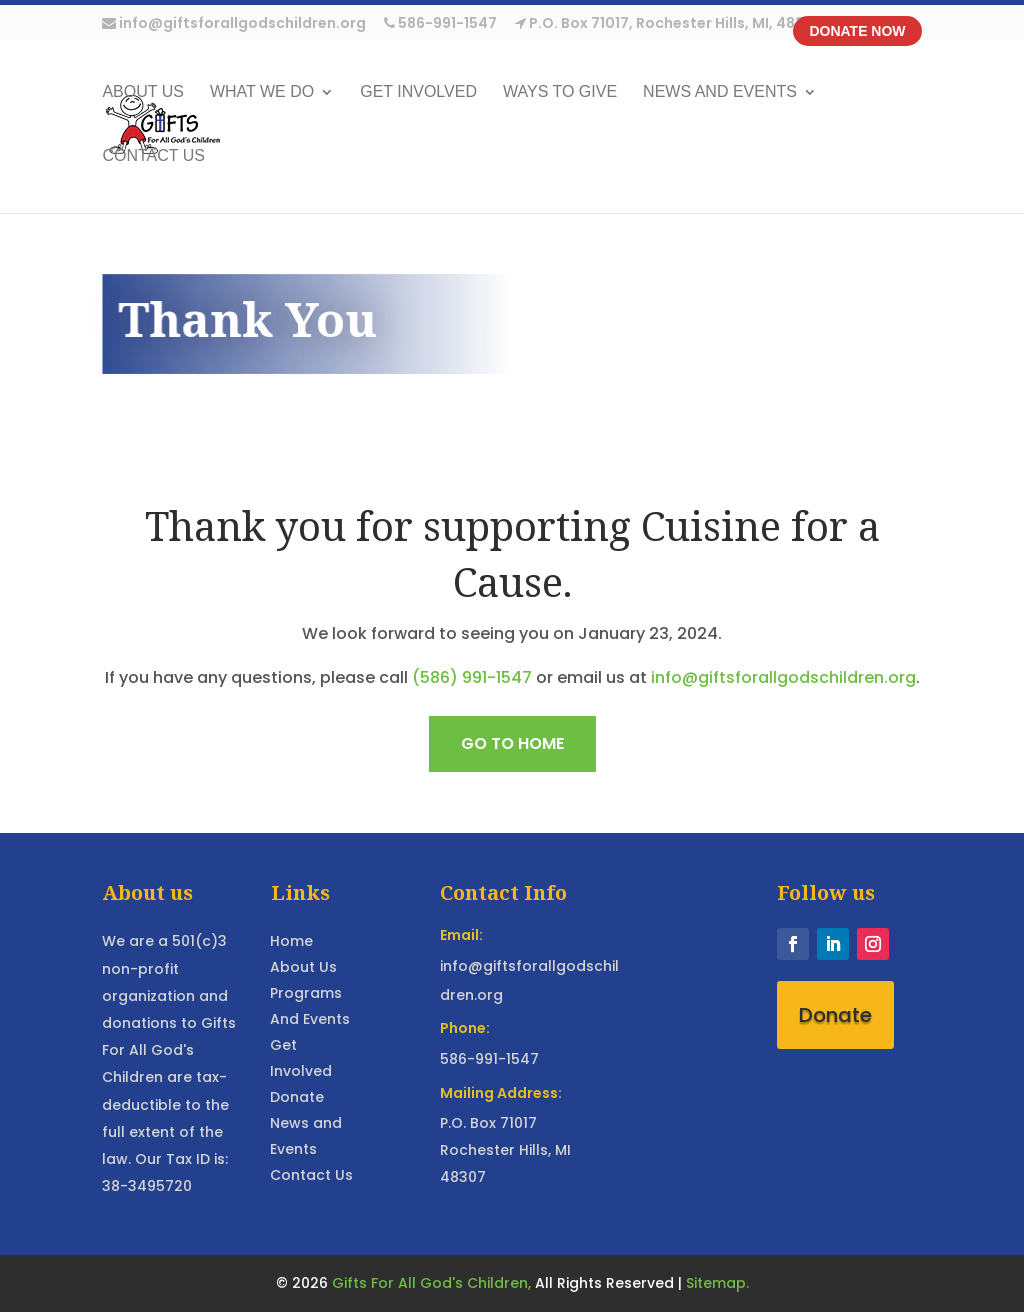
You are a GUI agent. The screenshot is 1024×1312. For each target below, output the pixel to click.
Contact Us (153, 156)
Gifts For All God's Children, (431, 1283)
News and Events (720, 92)
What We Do (262, 92)
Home (291, 941)
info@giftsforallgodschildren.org (234, 24)
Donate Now (857, 31)
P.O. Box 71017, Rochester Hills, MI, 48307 (669, 24)
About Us (303, 967)
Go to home (512, 743)
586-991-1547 (440, 24)
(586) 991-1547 (472, 677)
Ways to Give (560, 92)
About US (143, 92)
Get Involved (418, 92)
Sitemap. (717, 1283)
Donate (297, 1097)
